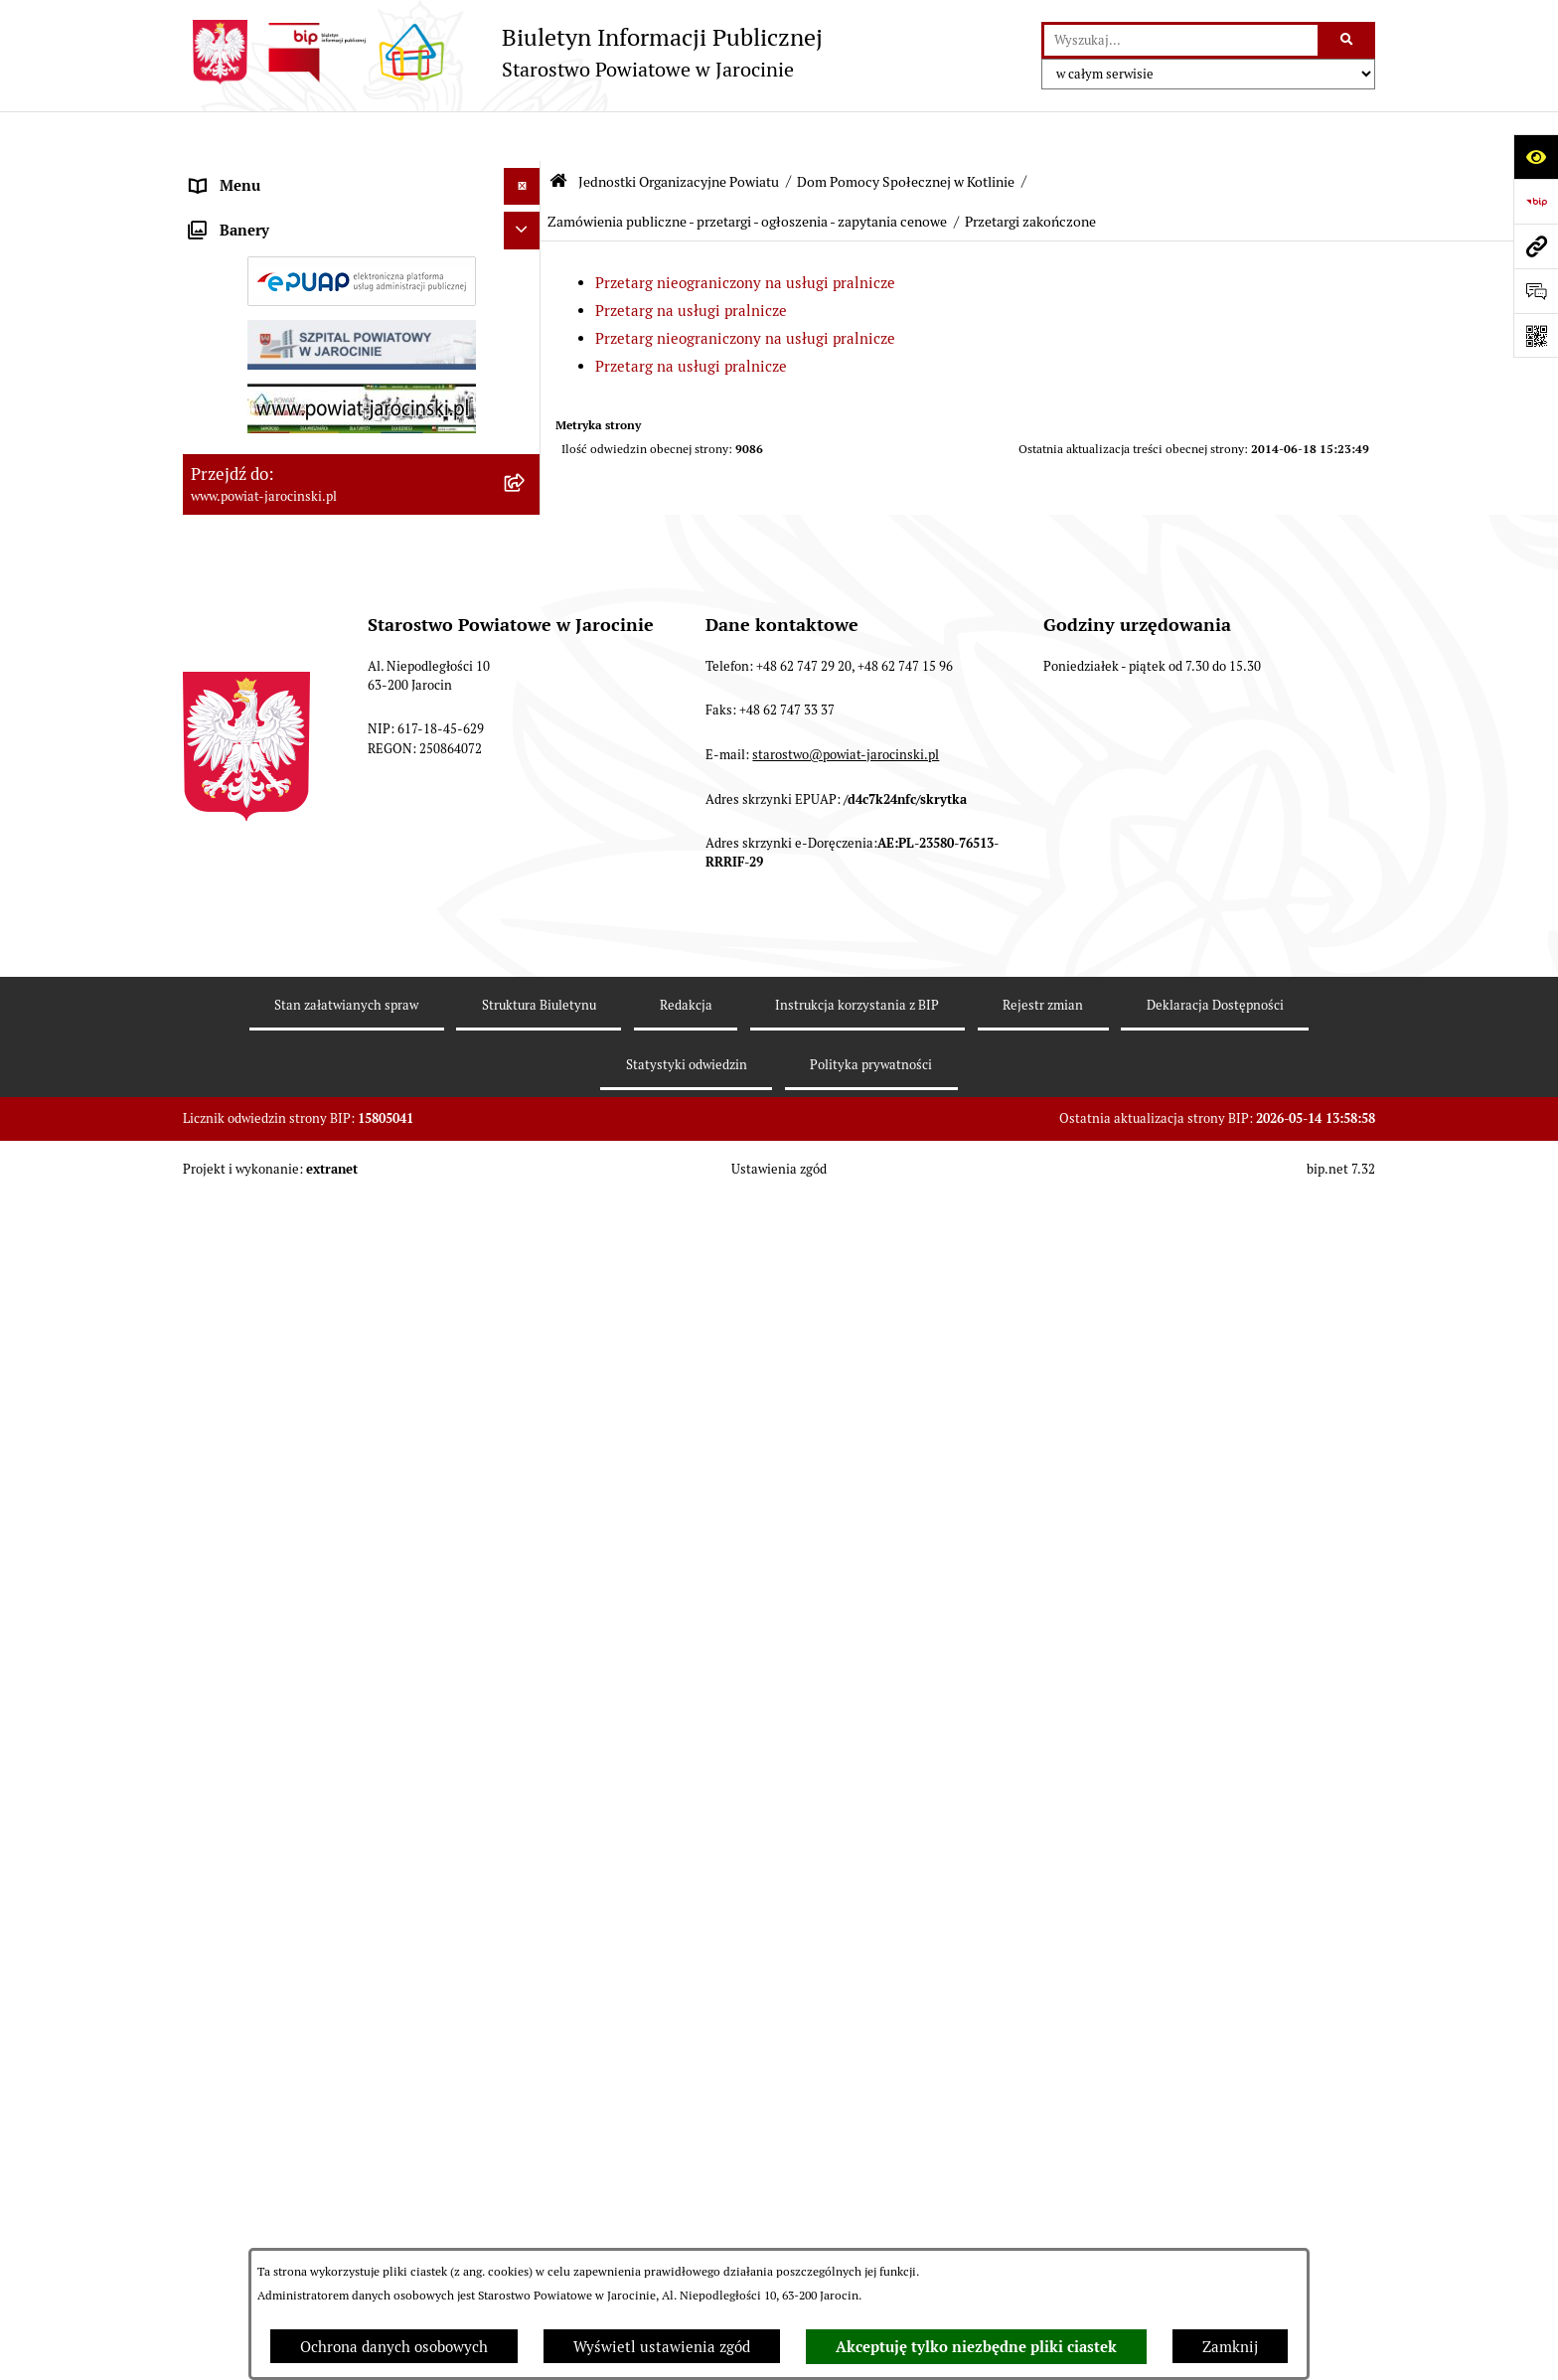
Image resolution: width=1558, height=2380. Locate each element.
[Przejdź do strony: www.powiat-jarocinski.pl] (1535, 246)
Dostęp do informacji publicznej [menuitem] (298, 1739)
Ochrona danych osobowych (394, 2346)
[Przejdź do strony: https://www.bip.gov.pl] (1535, 201)
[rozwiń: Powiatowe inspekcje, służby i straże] (526, 1629)
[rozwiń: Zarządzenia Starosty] (526, 211)
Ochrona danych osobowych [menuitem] (285, 1702)
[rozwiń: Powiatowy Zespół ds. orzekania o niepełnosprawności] (526, 435)
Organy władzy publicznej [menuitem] (278, 173)
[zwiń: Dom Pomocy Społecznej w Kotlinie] (526, 709)
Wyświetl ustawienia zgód (661, 2346)
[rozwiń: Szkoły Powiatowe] (526, 508)
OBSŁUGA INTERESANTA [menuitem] (275, 2022)
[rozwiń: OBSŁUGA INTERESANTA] (526, 2023)
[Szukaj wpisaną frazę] (1348, 41)
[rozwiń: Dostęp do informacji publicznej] (526, 1740)
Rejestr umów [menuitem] (237, 1948)
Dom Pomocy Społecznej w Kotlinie (905, 132)
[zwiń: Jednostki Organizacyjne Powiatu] (526, 285)
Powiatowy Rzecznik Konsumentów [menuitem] (310, 2097)
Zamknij (1230, 2346)
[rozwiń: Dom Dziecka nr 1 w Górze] (526, 608)
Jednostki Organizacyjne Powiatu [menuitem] (303, 284)
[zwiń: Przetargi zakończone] (526, 1132)
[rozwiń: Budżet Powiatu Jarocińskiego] (526, 1666)
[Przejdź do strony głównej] (503, 52)
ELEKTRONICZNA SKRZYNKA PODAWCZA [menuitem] (335, 2060)
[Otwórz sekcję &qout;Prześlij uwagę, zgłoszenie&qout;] (1535, 290)
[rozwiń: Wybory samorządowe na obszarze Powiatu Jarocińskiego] (526, 2217)
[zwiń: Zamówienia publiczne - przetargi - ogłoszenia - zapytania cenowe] (526, 1010)
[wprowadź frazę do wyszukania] (1181, 41)
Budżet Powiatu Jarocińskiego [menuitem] (291, 1665)
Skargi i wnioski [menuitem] (245, 1777)
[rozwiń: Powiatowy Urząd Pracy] (526, 335)
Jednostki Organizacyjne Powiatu (678, 132)
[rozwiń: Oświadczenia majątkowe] (526, 1987)
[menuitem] (362, 335)
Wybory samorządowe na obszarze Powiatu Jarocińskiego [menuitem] (335, 2228)
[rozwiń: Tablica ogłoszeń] (526, 1815)
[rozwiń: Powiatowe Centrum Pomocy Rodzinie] (526, 385)
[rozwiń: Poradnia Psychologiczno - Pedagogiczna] (526, 558)
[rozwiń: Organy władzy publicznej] (526, 174)
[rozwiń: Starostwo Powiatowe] (526, 249)
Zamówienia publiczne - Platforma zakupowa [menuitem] (342, 1851)
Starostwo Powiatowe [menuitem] (263, 247)
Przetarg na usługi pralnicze (691, 260)
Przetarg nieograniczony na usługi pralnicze (745, 233)
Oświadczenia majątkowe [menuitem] (276, 1986)
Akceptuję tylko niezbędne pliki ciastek (976, 2347)
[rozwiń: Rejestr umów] (526, 1949)
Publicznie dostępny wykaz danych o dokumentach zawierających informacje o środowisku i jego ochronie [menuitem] (331, 2157)
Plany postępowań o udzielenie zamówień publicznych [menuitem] (332, 1900)
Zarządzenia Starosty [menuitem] (262, 210)
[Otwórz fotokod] (1535, 335)
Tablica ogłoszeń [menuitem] (247, 1814)
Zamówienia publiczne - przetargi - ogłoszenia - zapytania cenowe (747, 172)
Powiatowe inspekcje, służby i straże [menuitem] (314, 1628)
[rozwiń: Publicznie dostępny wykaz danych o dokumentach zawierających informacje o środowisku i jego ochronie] (526, 2136)
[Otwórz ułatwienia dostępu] (1535, 156)
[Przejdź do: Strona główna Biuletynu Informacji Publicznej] (558, 131)
